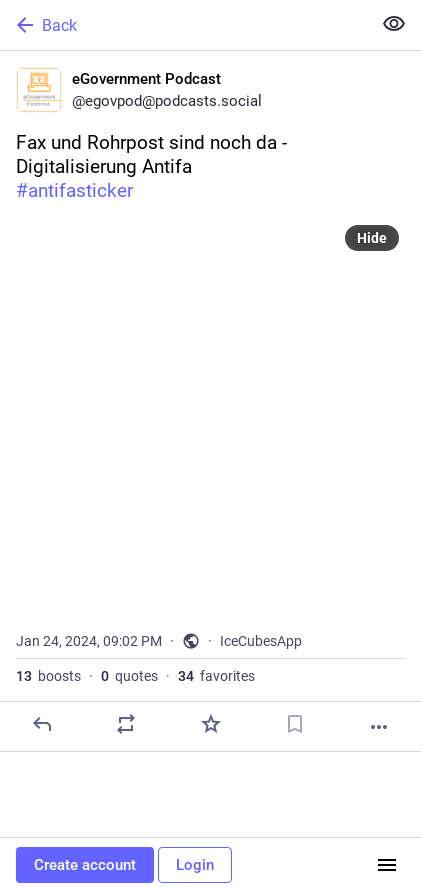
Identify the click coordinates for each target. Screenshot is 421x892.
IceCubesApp (261, 641)
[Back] (183, 25)
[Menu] (387, 865)
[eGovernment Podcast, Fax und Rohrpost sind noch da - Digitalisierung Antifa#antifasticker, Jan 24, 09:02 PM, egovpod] (210, 401)
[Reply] (42, 724)
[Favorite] (211, 724)
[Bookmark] (295, 724)
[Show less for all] (394, 24)
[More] (379, 727)
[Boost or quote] (126, 724)
